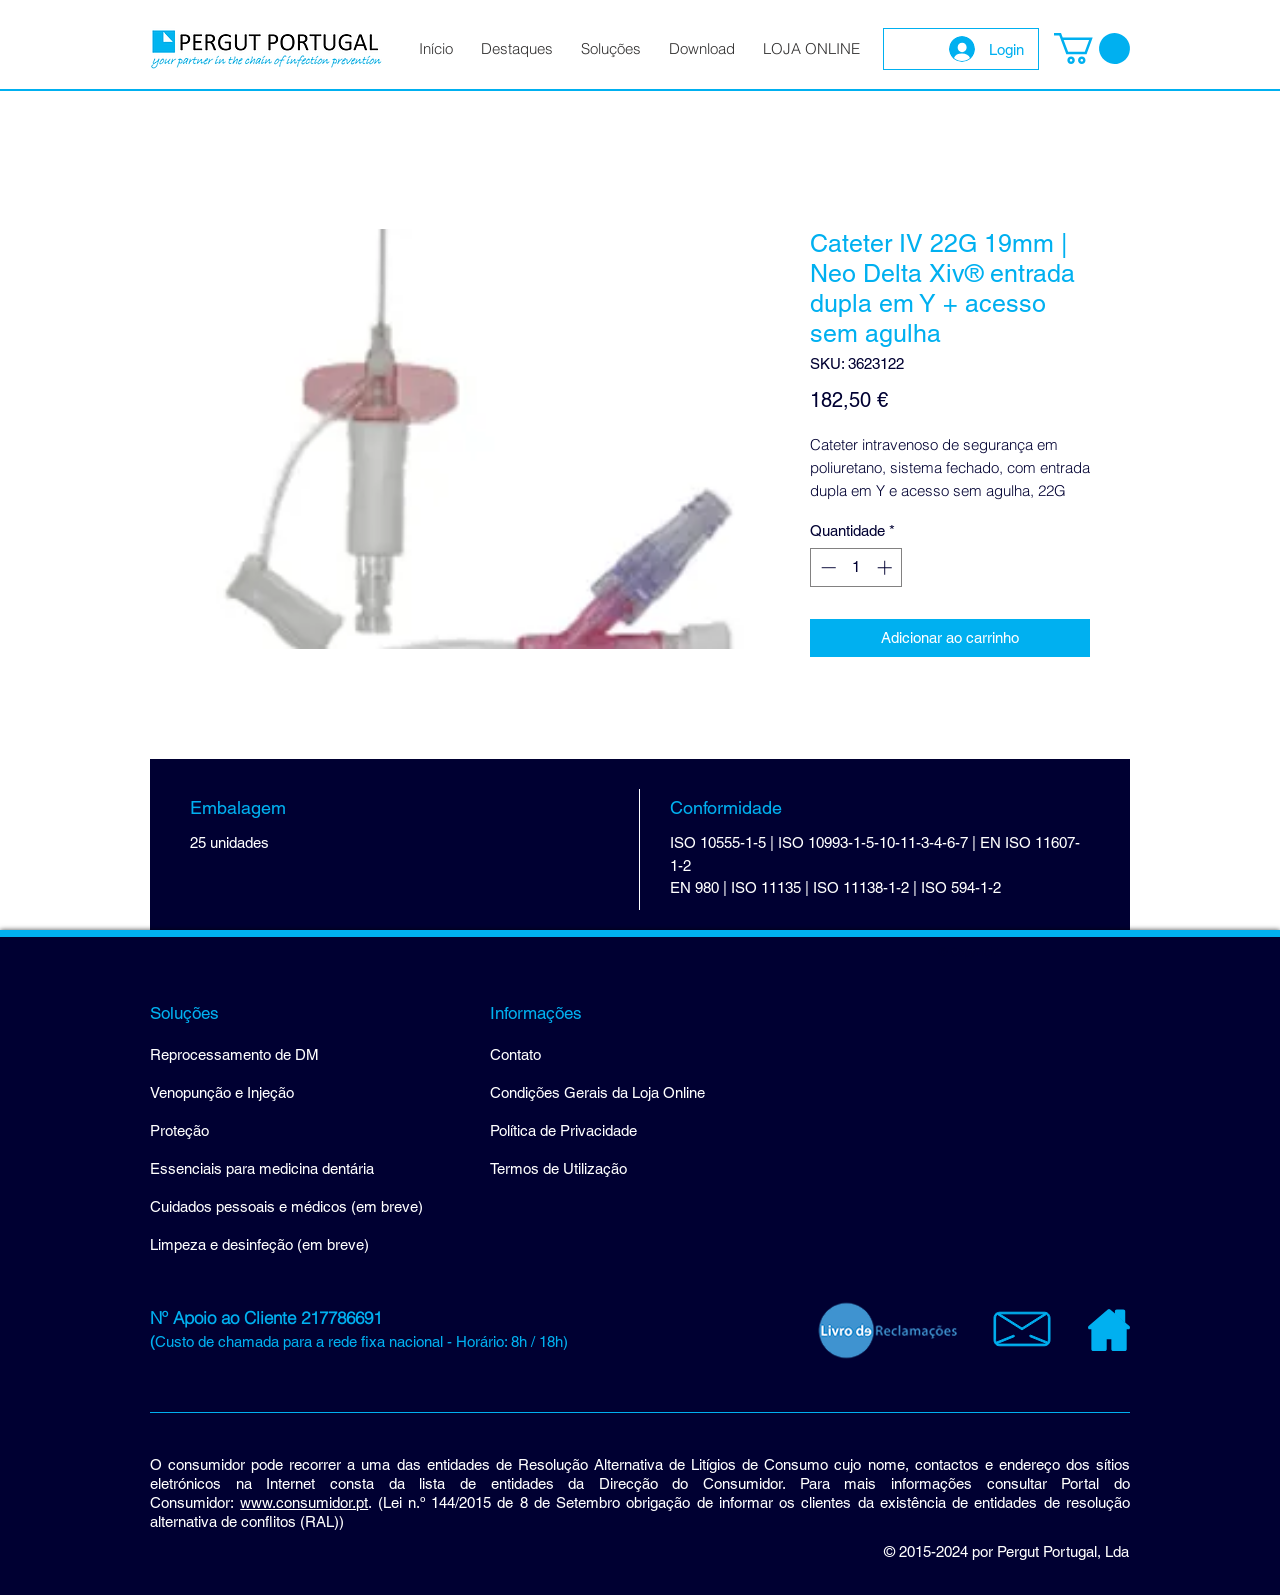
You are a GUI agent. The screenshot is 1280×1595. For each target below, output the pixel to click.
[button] (1092, 48)
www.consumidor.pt (304, 1502)
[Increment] (886, 567)
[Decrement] (826, 567)
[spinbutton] (856, 567)
